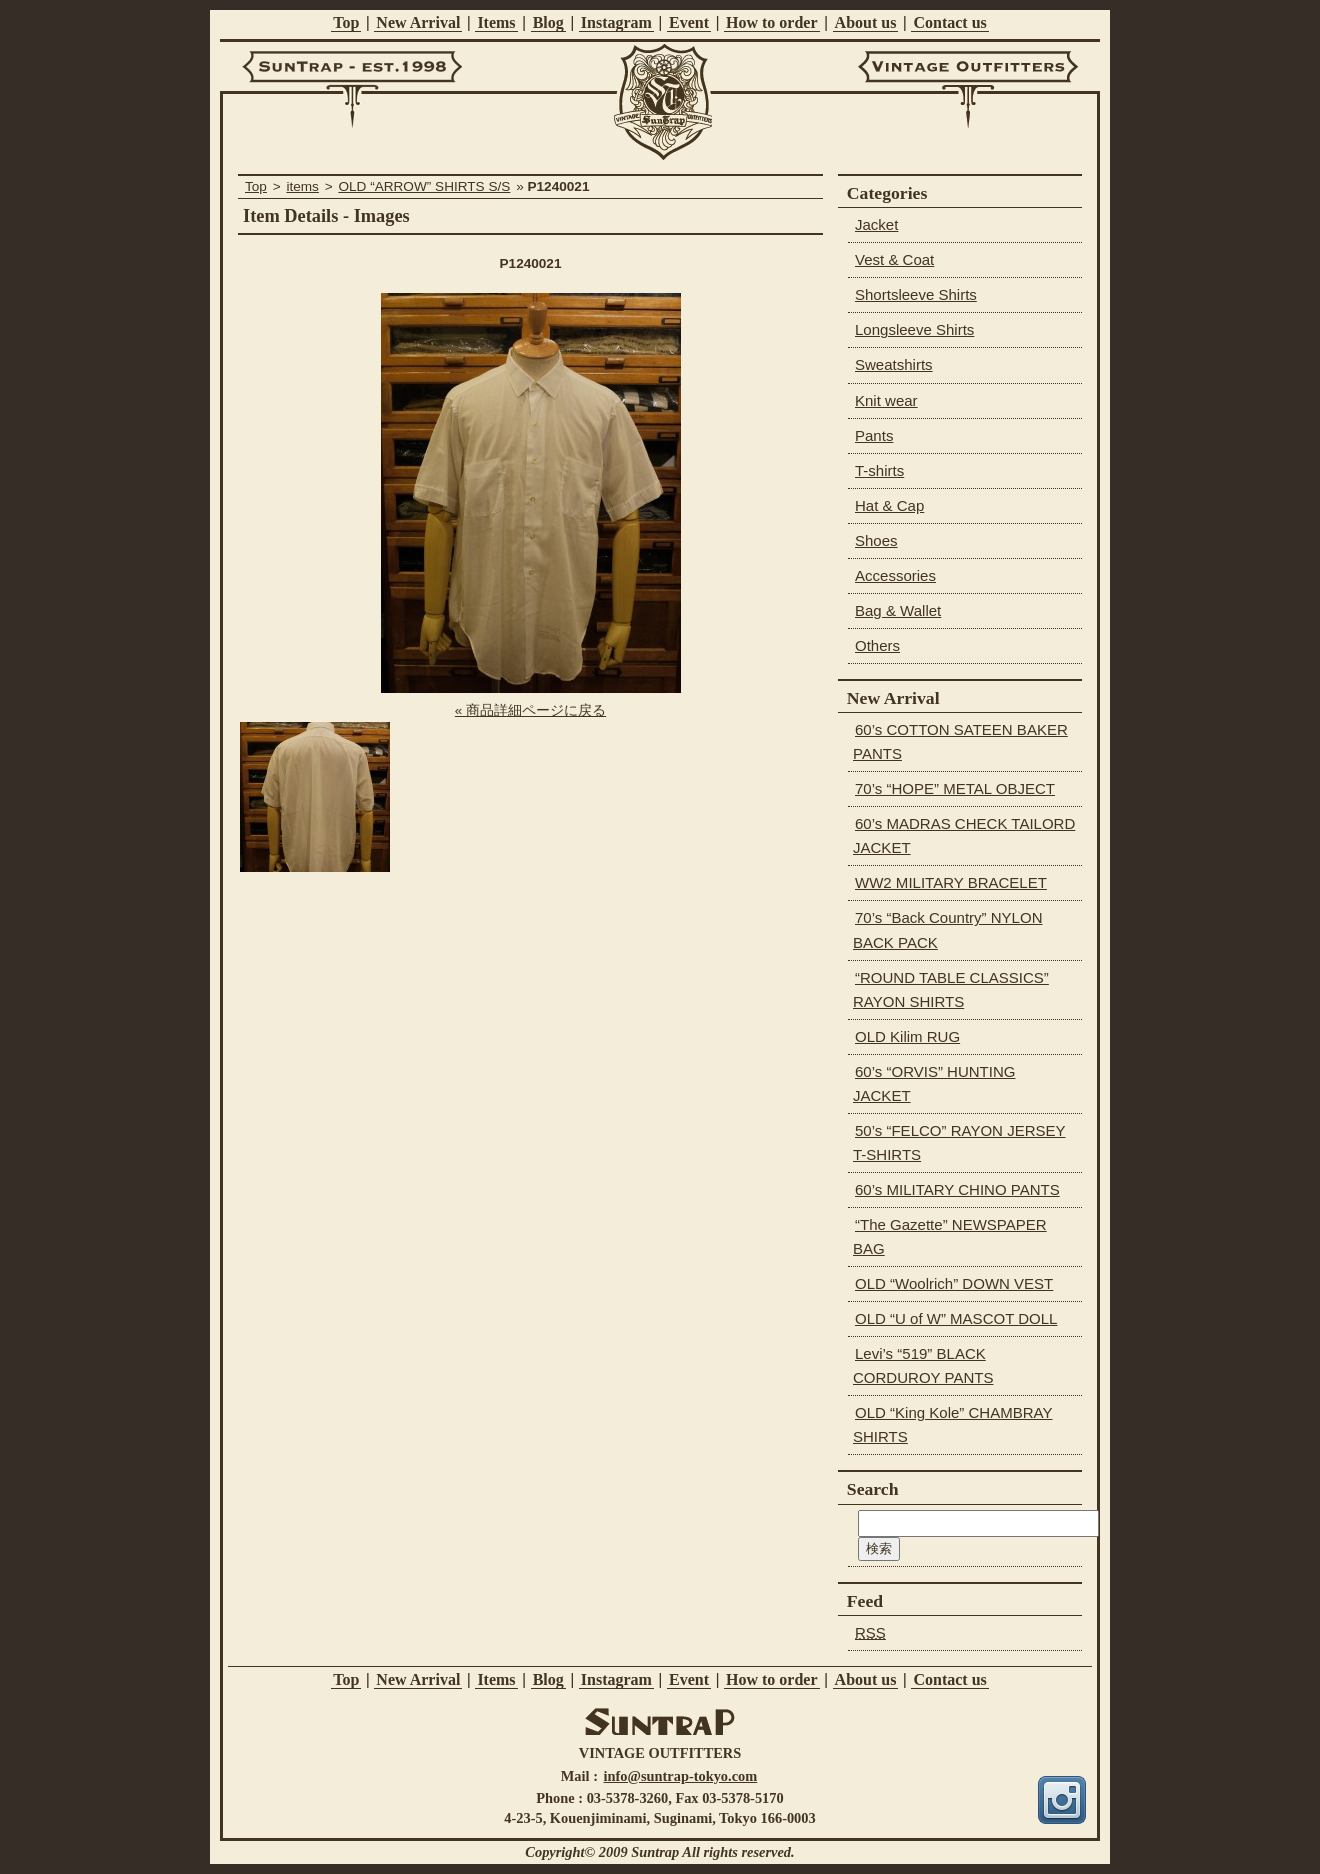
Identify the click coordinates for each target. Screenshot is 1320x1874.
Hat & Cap (889, 505)
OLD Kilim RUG (907, 1036)
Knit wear (886, 400)
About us (866, 22)
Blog (548, 22)
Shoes (876, 540)
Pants (874, 435)
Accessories (895, 575)
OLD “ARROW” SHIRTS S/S (424, 186)
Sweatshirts (894, 364)
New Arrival (418, 22)
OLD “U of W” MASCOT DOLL (956, 1318)
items (302, 186)
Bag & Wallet (898, 610)
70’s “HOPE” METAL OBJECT (955, 788)
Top (346, 22)
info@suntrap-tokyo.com (681, 1776)
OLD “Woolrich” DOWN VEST (954, 1283)
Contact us (949, 22)
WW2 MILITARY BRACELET (951, 882)
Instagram (616, 22)
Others (877, 645)
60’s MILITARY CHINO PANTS (957, 1189)
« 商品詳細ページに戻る (530, 710)
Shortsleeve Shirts (916, 294)
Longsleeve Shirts (914, 329)
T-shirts (879, 470)
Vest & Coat (894, 259)
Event (689, 22)
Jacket (876, 224)
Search (873, 1489)
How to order (772, 22)
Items (496, 22)
